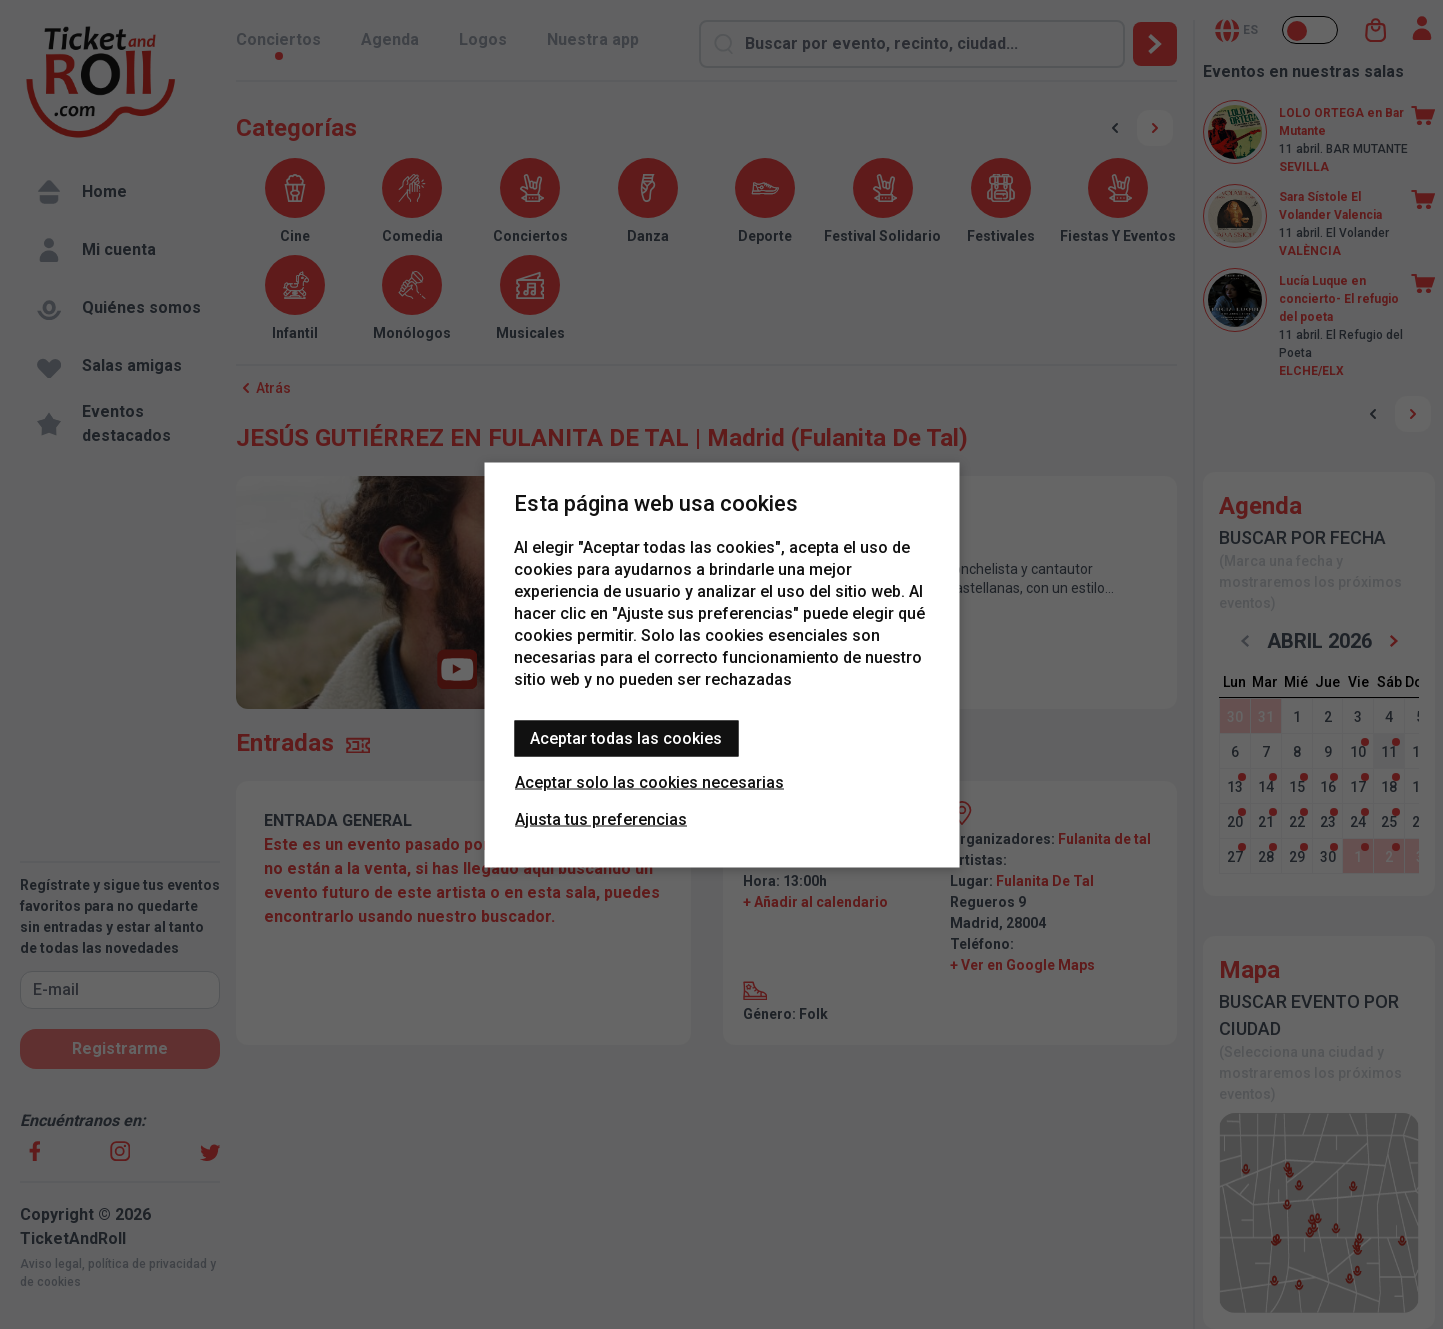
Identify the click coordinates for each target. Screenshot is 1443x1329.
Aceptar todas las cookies (626, 737)
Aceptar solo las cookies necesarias (649, 781)
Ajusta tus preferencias (601, 818)
